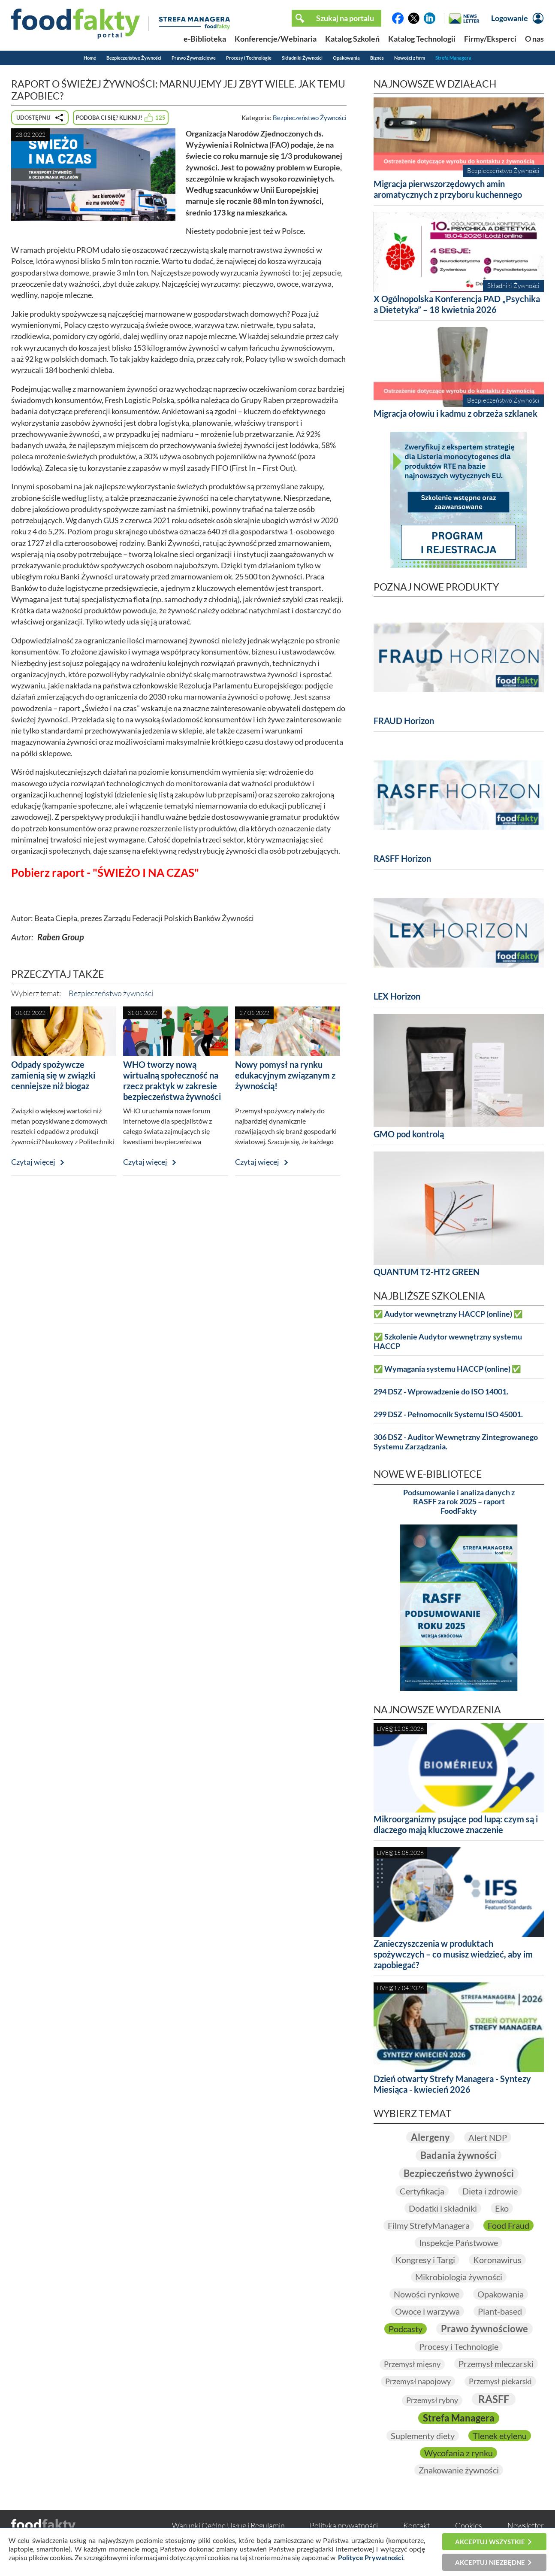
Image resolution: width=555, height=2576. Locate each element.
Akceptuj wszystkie (490, 2542)
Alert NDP (487, 2137)
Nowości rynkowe (426, 2294)
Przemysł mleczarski (496, 2363)
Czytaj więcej (33, 1162)
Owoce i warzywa (427, 2311)
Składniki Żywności (302, 58)
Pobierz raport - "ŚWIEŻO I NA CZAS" (105, 872)
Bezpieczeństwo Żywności (133, 58)
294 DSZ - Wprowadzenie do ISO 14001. (441, 1391)
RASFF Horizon (402, 858)
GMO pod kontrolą (409, 1134)
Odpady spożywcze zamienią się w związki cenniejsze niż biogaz (53, 1075)
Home (90, 58)
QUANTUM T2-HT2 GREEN (427, 1272)
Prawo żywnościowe (484, 2328)
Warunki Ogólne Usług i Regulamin (228, 2525)
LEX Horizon (397, 996)
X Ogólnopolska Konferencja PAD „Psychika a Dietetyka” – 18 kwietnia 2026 (457, 304)
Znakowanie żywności (459, 2470)
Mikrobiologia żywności (458, 2277)
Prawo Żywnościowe (194, 58)
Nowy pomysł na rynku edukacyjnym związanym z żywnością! (285, 1075)
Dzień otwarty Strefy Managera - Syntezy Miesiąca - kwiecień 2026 (452, 2083)
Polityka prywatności (344, 2525)
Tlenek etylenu (500, 2436)
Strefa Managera (453, 58)
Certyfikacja (422, 2191)
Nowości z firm (409, 58)
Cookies (468, 2525)
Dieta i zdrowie (490, 2191)
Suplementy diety (423, 2436)
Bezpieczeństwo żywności (111, 993)
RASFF (493, 2399)
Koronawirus (497, 2260)
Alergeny (430, 2137)
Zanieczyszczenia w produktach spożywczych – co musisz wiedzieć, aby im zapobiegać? (453, 1954)
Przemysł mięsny (412, 2364)
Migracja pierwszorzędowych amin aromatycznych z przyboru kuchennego (448, 189)
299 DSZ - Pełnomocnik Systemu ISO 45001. (448, 1414)
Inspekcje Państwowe (458, 2242)
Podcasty (405, 2329)
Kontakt (416, 2525)
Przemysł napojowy (418, 2381)
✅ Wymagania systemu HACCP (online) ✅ (447, 1368)
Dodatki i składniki (443, 2208)
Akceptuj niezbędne (490, 2562)
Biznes (377, 58)
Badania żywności (458, 2155)
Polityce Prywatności (370, 2557)
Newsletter (525, 2525)
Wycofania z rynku (458, 2453)
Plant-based (500, 2311)
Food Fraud (508, 2225)
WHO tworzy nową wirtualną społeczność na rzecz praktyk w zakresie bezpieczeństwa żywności (172, 1080)
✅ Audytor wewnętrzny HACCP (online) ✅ (448, 1313)
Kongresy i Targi (425, 2260)
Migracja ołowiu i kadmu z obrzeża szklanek (455, 413)
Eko (502, 2208)
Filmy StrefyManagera (429, 2225)
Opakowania (346, 58)
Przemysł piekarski (500, 2381)
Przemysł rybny (432, 2400)
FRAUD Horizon (404, 720)
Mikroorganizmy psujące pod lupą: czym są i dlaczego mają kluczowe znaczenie (456, 1824)
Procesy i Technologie (248, 58)
